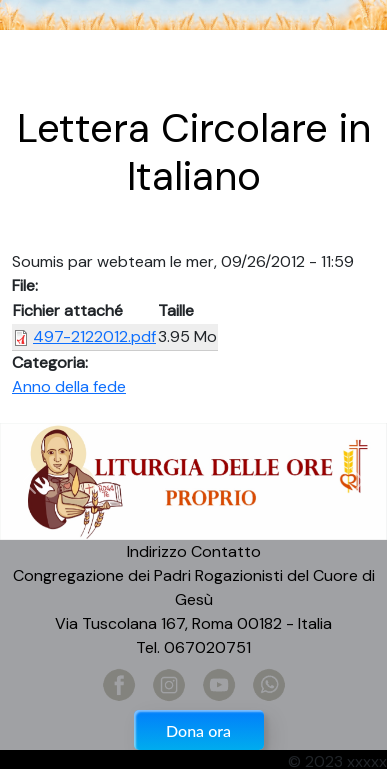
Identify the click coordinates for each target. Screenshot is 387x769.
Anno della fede (69, 386)
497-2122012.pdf (94, 336)
